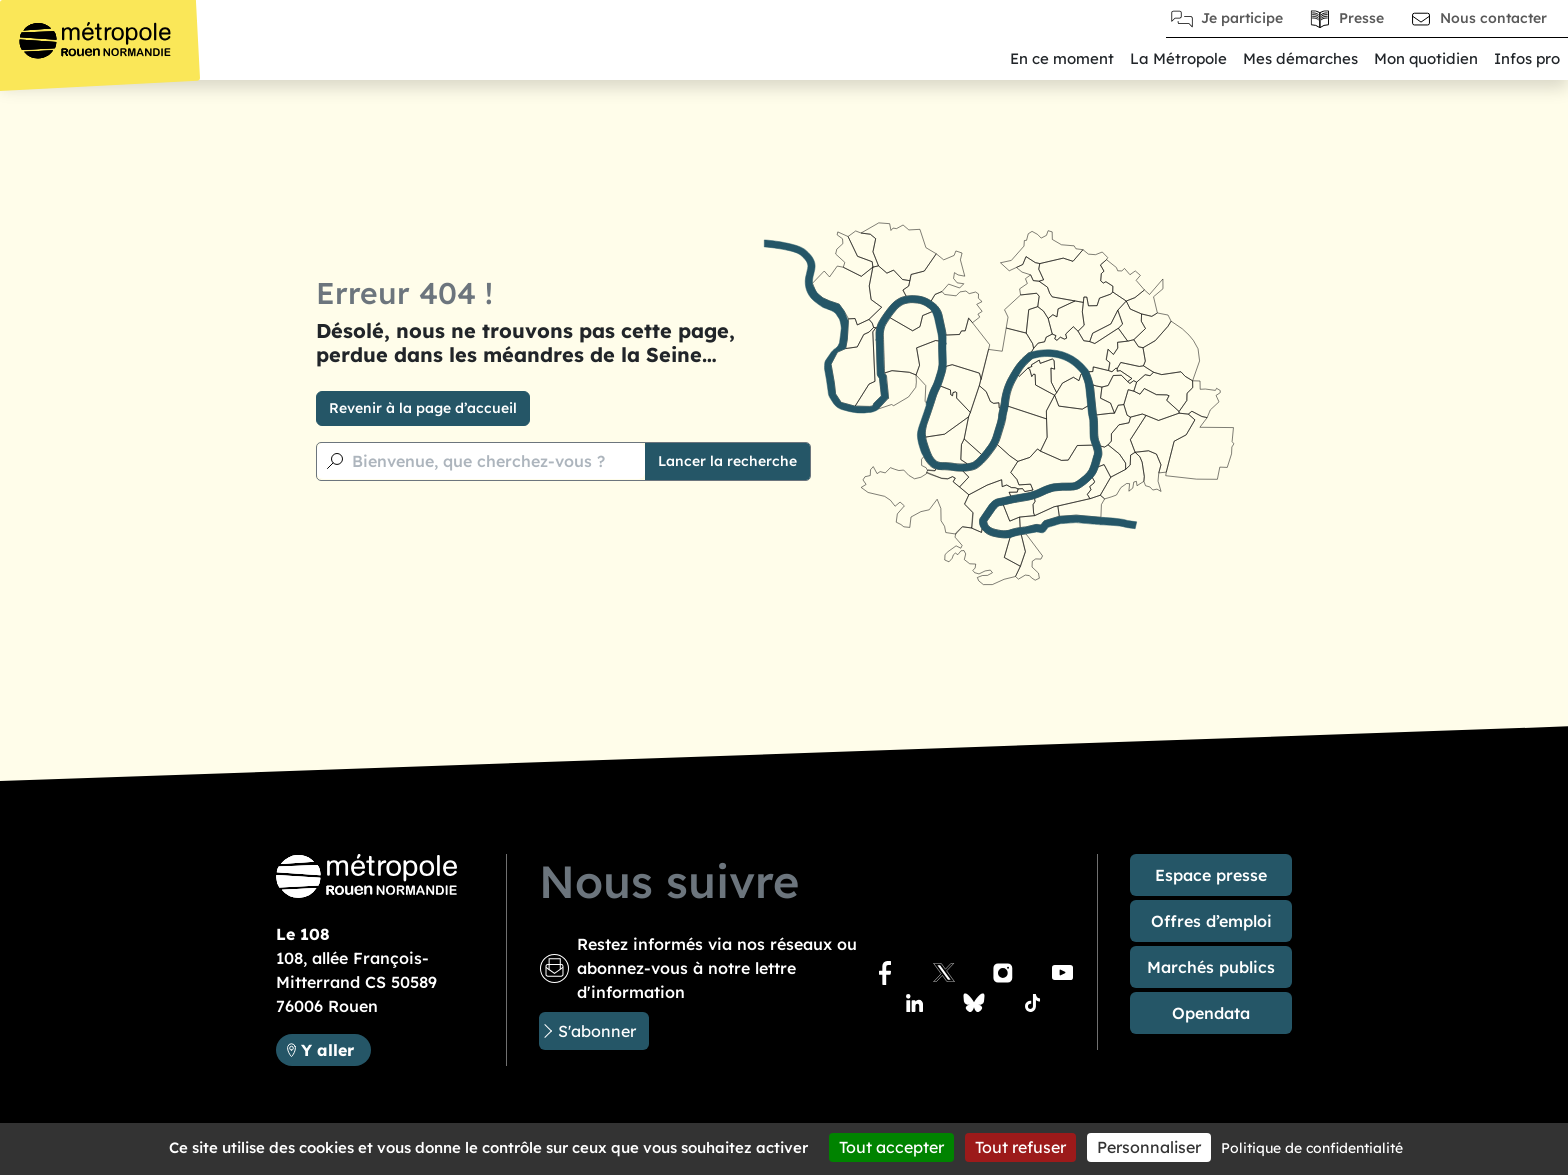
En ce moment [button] (1062, 58)
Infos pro (1527, 58)
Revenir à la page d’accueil (423, 408)
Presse (1361, 18)
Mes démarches (1300, 58)
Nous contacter (1493, 18)
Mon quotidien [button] (1426, 58)
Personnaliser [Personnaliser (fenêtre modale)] (1149, 1147)
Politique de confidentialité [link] (1312, 1148)
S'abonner (597, 1031)
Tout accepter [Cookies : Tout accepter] (891, 1147)
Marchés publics (1211, 967)
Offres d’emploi (1211, 921)
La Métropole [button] (1178, 58)
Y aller (327, 1050)
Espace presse (1211, 875)
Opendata (1211, 1013)
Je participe (1242, 18)
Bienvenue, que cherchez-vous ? (478, 461)
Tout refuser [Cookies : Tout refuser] (1020, 1147)
